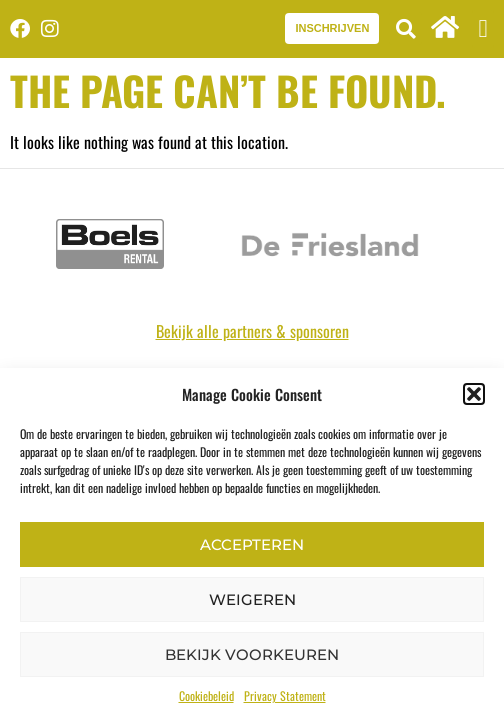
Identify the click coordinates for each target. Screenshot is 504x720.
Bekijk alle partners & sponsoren (252, 331)
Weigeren (252, 599)
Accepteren (252, 544)
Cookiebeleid (206, 695)
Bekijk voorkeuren (252, 654)
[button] (474, 394)
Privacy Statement (285, 695)
